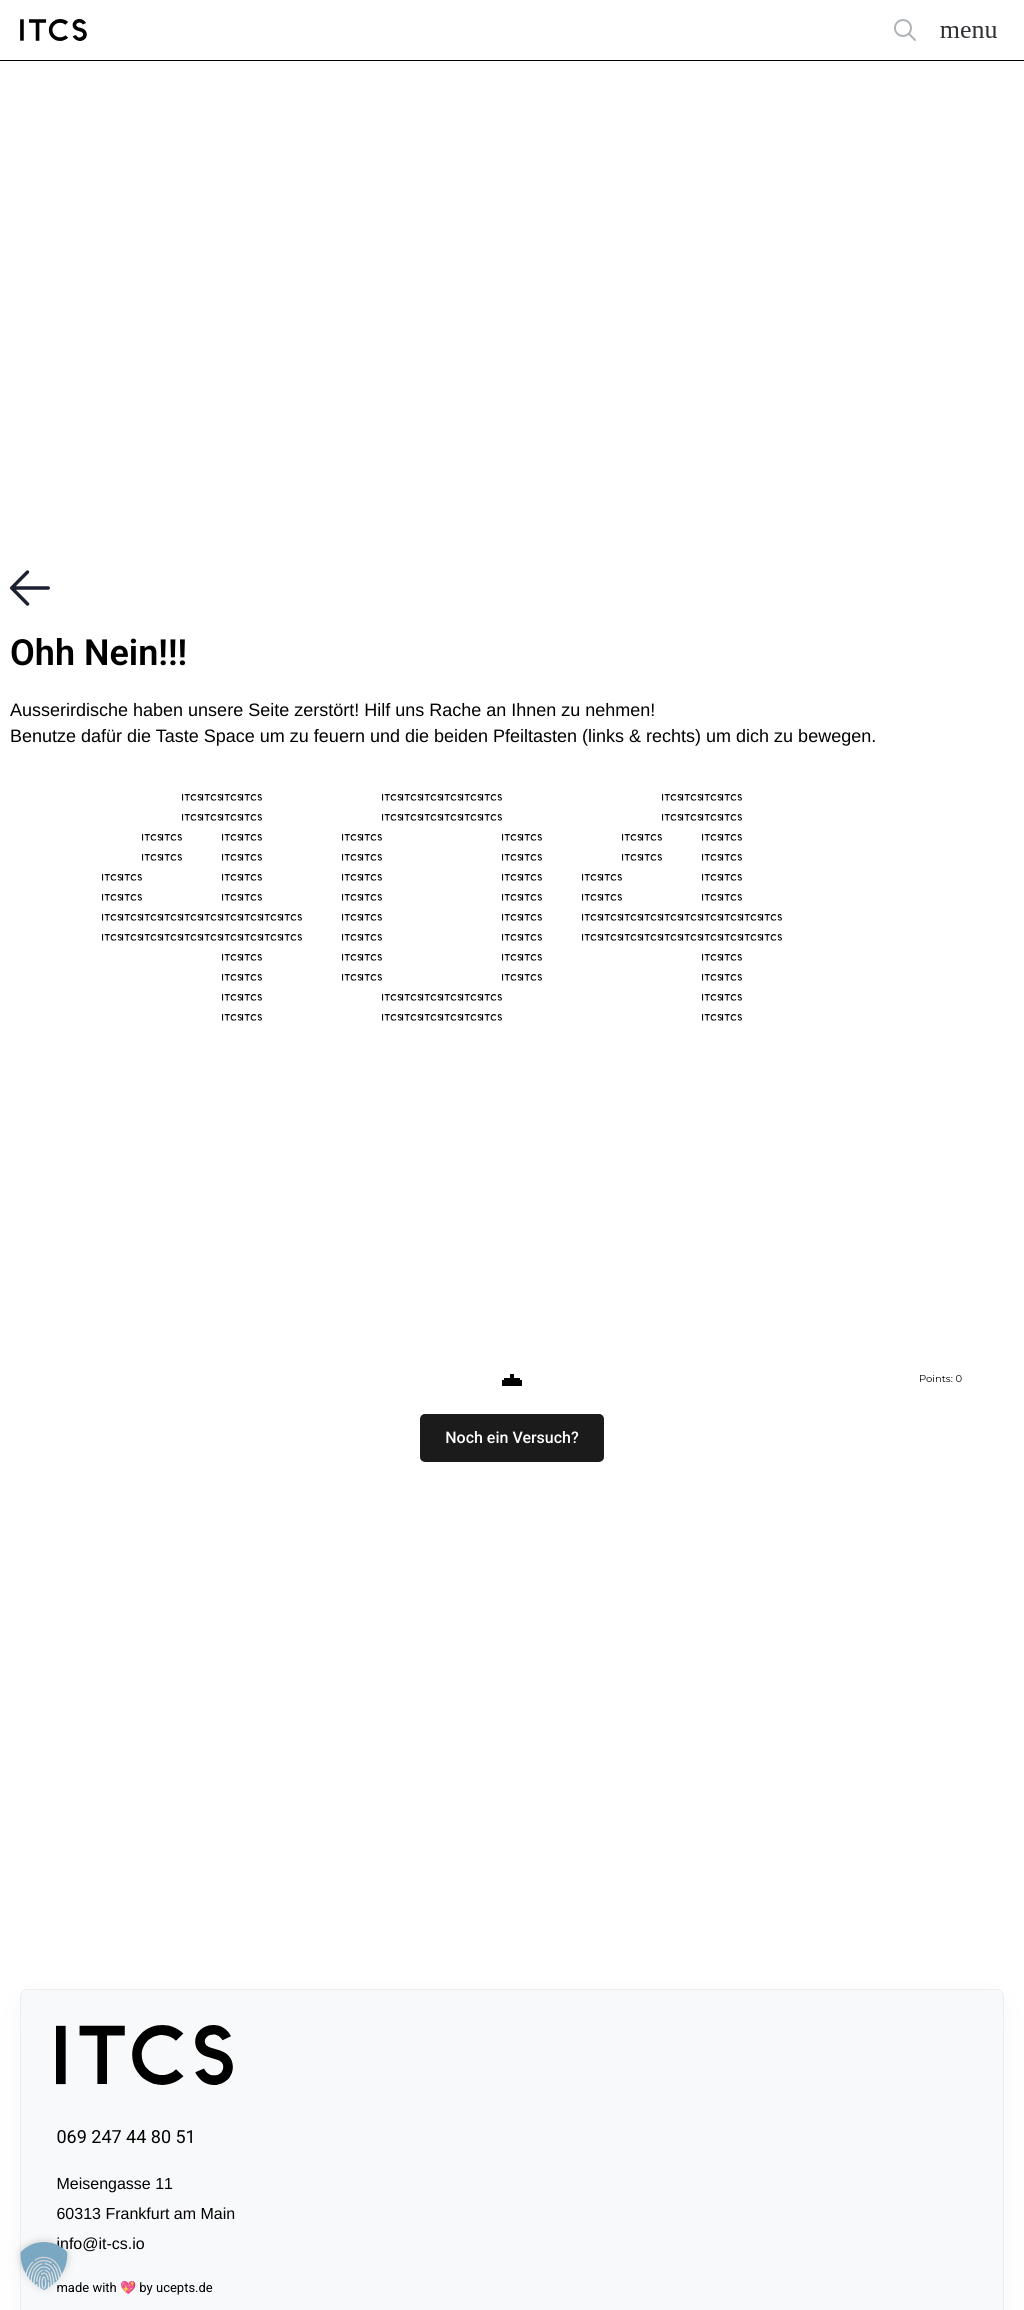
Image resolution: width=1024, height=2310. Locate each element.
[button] (512, 1438)
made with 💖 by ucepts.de (134, 2288)
